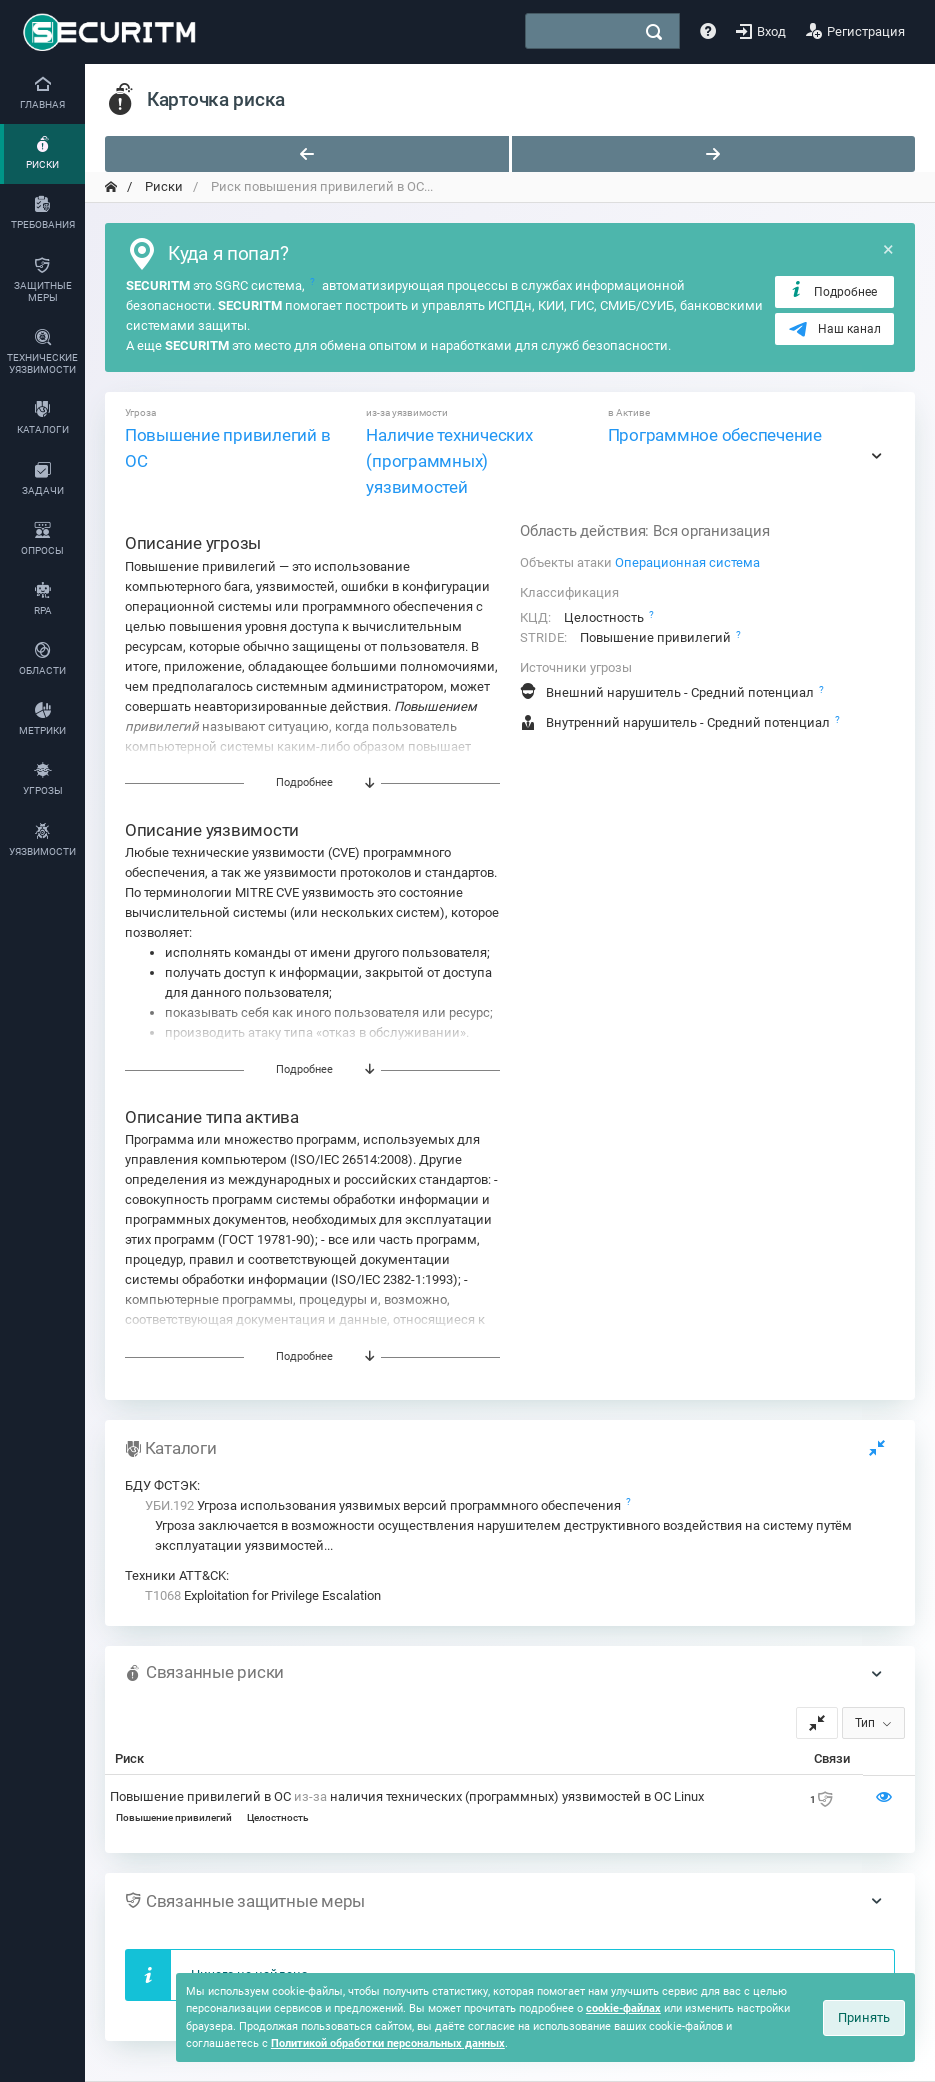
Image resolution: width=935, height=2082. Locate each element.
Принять (864, 2017)
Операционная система (687, 562)
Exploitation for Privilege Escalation (263, 1595)
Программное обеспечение (715, 435)
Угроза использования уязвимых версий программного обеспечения (384, 1505)
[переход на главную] (111, 187)
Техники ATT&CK (175, 1575)
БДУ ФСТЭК (161, 1485)
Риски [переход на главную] (162, 186)
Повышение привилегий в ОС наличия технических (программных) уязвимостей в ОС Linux (407, 1796)
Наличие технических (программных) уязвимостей (449, 461)
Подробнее (832, 291)
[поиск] (654, 32)
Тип (865, 1723)
